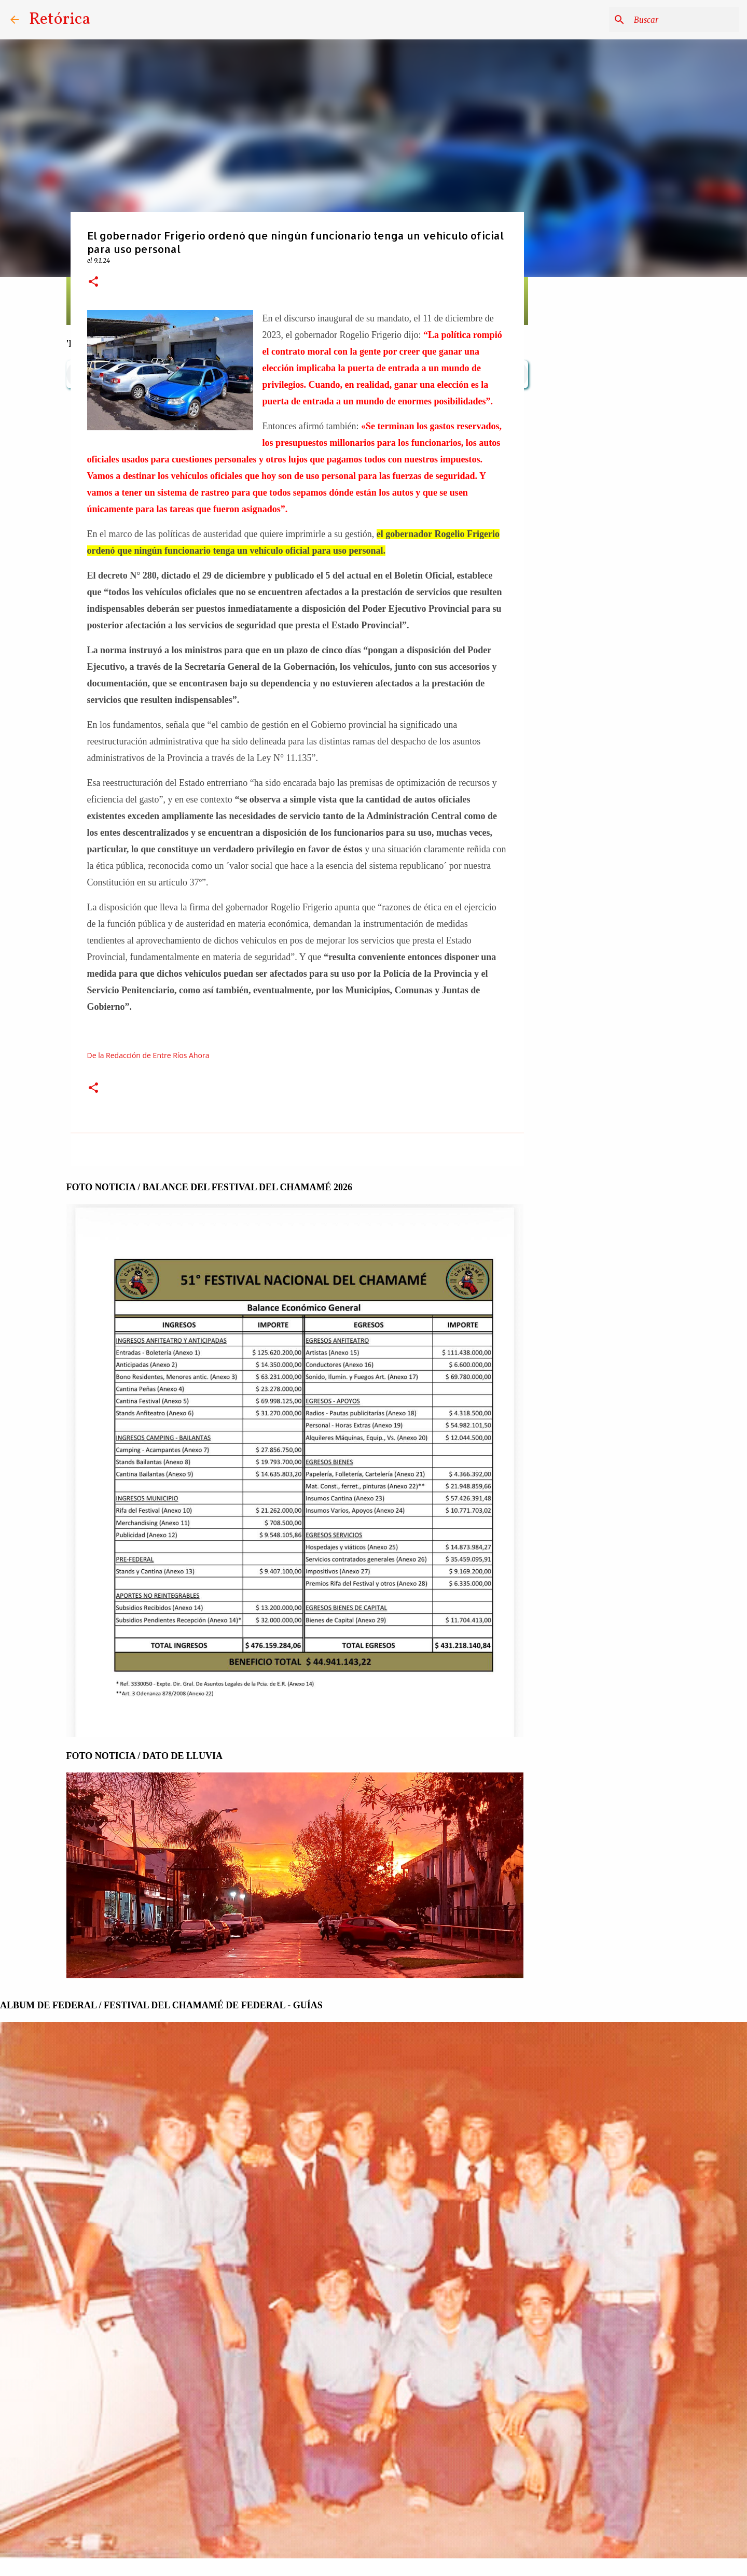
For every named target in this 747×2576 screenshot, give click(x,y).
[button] (93, 282)
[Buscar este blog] (684, 19)
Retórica (59, 19)
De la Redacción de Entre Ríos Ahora (148, 1055)
